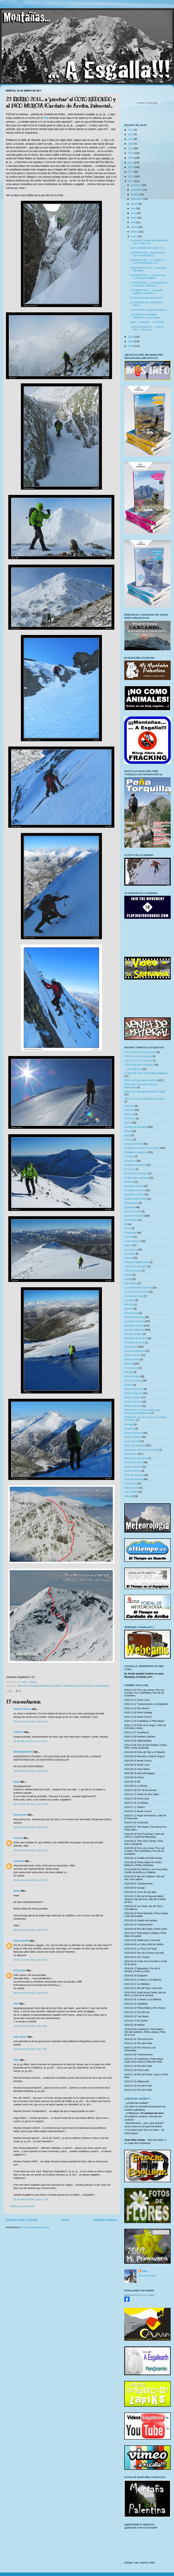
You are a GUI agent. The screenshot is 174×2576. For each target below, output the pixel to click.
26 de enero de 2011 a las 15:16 (30, 1850)
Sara (16, 2003)
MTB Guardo (131, 1359)
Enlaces (128, 1182)
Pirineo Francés (132, 1401)
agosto (135, 203)
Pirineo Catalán (132, 1397)
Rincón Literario (132, 1437)
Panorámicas (131, 1368)
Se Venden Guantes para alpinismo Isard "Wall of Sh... (149, 241)
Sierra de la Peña (133, 1462)
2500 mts (129, 1114)
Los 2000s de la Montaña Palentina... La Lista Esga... (146, 316)
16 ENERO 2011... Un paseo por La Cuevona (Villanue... (147, 276)
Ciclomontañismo (133, 1144)
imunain (18, 1838)
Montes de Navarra (134, 1351)
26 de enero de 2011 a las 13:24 (30, 1827)
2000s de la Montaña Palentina (33, 1685)
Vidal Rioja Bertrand (132, 2295)
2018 (131, 148)
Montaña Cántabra (134, 1321)
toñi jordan (19, 1970)
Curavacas (130, 1160)
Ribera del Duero (133, 1432)
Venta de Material (133, 1479)
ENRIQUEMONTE (23, 1751)
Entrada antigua (105, 2220)
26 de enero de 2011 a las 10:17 (30, 1741)
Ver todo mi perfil (147, 2275)
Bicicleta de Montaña (135, 1127)
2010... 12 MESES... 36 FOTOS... (148, 322)
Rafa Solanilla (21, 1940)
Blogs (127, 1135)
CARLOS (18, 1732)
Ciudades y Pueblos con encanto (141, 1148)
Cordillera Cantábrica (62, 1685)
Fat (126, 1224)
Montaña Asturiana (134, 1317)
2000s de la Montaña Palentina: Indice (144, 1098)
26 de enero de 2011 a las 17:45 (30, 1930)
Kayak (127, 1279)
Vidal (24, 1682)
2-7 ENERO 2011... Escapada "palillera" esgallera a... (146, 291)
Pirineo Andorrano (133, 1389)
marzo (134, 227)
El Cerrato (129, 1169)
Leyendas (129, 1300)
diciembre (136, 185)
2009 (131, 341)
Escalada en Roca (134, 1194)
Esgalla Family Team (135, 1198)
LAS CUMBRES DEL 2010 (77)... (147, 248)
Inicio (65, 2220)
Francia (128, 1236)
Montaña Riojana (133, 1334)
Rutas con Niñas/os (134, 1445)
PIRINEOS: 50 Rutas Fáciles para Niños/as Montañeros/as (142, 1411)
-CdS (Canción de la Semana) (140, 1052)
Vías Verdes (130, 1492)
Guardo (128, 1258)
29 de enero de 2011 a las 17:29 (30, 2199)
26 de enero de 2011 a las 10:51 (30, 1771)
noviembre (137, 189)
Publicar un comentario (22, 2206)
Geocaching (130, 1249)
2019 (131, 143)
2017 (131, 153)
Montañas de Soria (134, 1342)
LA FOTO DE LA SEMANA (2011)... (149, 310)
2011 (131, 181)
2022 (131, 129)
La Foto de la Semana (136, 1291)
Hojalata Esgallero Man (136, 1262)
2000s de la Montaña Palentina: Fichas (145, 1091)
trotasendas (20, 1814)
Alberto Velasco (22, 1709)
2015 (131, 162)
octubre (135, 194)
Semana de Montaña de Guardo (141, 1449)
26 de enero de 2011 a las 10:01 (30, 1721)
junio (134, 213)
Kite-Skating (130, 1283)
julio (133, 208)
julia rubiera (20, 2036)
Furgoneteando (132, 1241)
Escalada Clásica (133, 1186)
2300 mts (129, 1106)
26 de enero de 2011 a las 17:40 (30, 1880)
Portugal (128, 1424)
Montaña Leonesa (133, 1325)
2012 (131, 176)
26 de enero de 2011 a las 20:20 (30, 1993)
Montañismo (102, 1685)
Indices (128, 1274)
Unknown (18, 1861)
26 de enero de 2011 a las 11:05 (30, 1804)
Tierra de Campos (133, 1475)
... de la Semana (133, 1069)
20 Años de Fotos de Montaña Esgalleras (146, 1073)
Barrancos (129, 1118)
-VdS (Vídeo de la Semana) (138, 1064)
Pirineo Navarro (132, 1406)
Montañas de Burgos (135, 1338)
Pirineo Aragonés (133, 1393)
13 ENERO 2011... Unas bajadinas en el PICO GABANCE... (148, 284)
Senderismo (130, 1454)
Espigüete (129, 1207)
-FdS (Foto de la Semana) (138, 1056)
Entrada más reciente (22, 2220)
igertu (16, 1890)
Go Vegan (129, 1253)
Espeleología (131, 1203)
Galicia (128, 1245)
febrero (135, 231)
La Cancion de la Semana (138, 1287)
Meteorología (131, 1313)
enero (134, 236)
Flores (127, 1228)
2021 (131, 134)
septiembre (137, 199)
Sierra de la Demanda (135, 1458)
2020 (131, 139)
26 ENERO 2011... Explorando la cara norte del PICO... (147, 254)
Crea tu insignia (148, 2295)
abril (133, 222)
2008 (131, 346)
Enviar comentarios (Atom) (35, 2227)
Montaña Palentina (85, 1685)
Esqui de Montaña (134, 1215)
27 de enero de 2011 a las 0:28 (29, 2026)
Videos (128, 1496)
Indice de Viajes (132, 1270)
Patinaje (128, 1372)
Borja (16, 1781)
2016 (131, 158)
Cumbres (129, 1156)
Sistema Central (132, 1466)
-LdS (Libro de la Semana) (138, 1060)
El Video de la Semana (136, 1177)
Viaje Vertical (131, 1487)
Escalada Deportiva (134, 1190)
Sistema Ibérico (132, 1470)
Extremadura (131, 1220)
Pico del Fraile (131, 1376)
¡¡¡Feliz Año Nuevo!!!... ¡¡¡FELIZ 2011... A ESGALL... (147, 328)
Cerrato (128, 1139)
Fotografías (130, 1232)
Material (128, 1308)
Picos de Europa (133, 1380)
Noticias (128, 1363)
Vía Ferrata (130, 1483)
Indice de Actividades (135, 1266)
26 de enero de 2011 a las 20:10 (30, 1959)
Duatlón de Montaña (135, 1165)
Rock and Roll (131, 1441)
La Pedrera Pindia (133, 1296)
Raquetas (129, 1428)
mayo (134, 217)
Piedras (128, 1385)
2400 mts (129, 1110)
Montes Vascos (132, 1355)
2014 (131, 167)
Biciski (127, 1131)
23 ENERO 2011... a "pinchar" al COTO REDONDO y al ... (147, 261)
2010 (131, 336)
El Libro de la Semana (136, 1173)
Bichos (127, 1122)
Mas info (128, 1304)
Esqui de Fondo (132, 1211)
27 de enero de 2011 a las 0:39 (29, 2049)
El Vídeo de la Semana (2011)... (147, 297)
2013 (131, 171)
